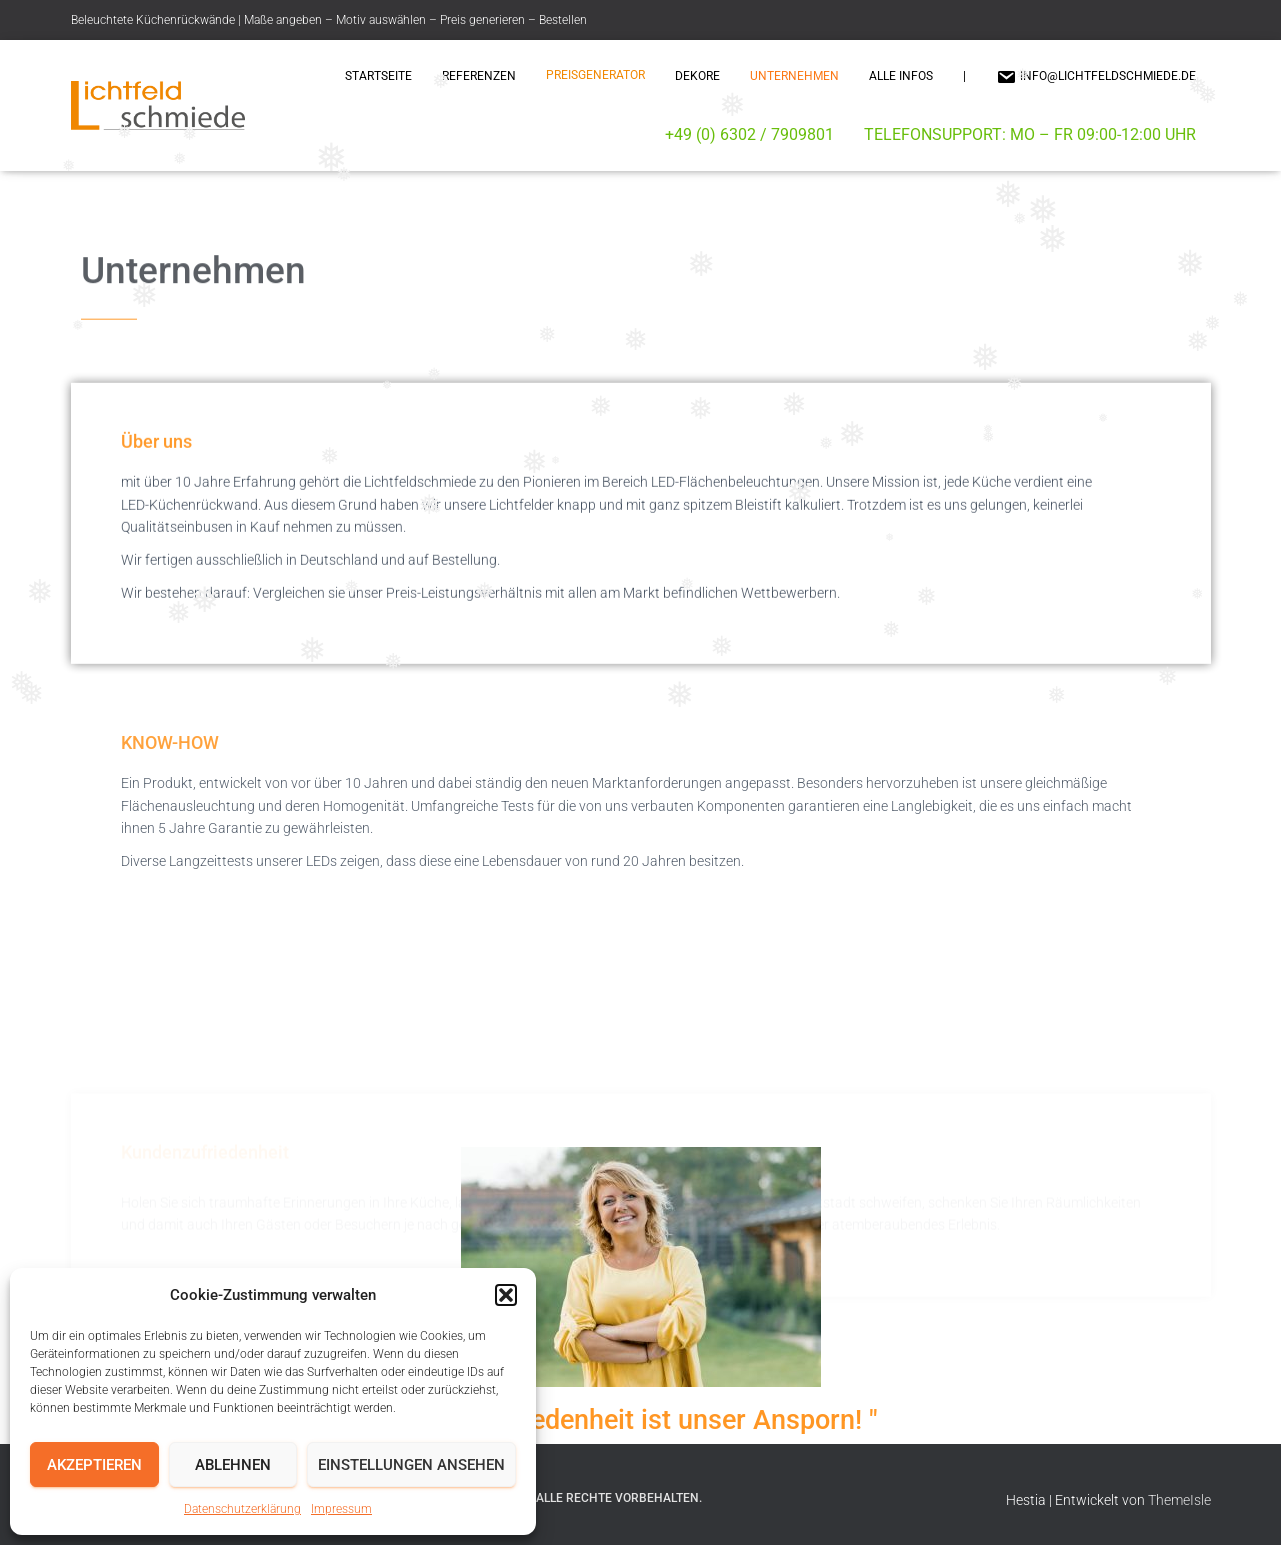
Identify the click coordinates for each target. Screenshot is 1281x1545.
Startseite (378, 76)
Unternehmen (794, 76)
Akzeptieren (94, 1465)
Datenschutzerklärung (242, 1509)
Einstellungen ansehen (411, 1465)
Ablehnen (233, 1465)
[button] (506, 1295)
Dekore (697, 76)
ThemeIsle (1179, 1500)
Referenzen (479, 76)
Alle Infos (901, 76)
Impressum (341, 1509)
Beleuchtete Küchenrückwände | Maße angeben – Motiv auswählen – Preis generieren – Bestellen (329, 20)
